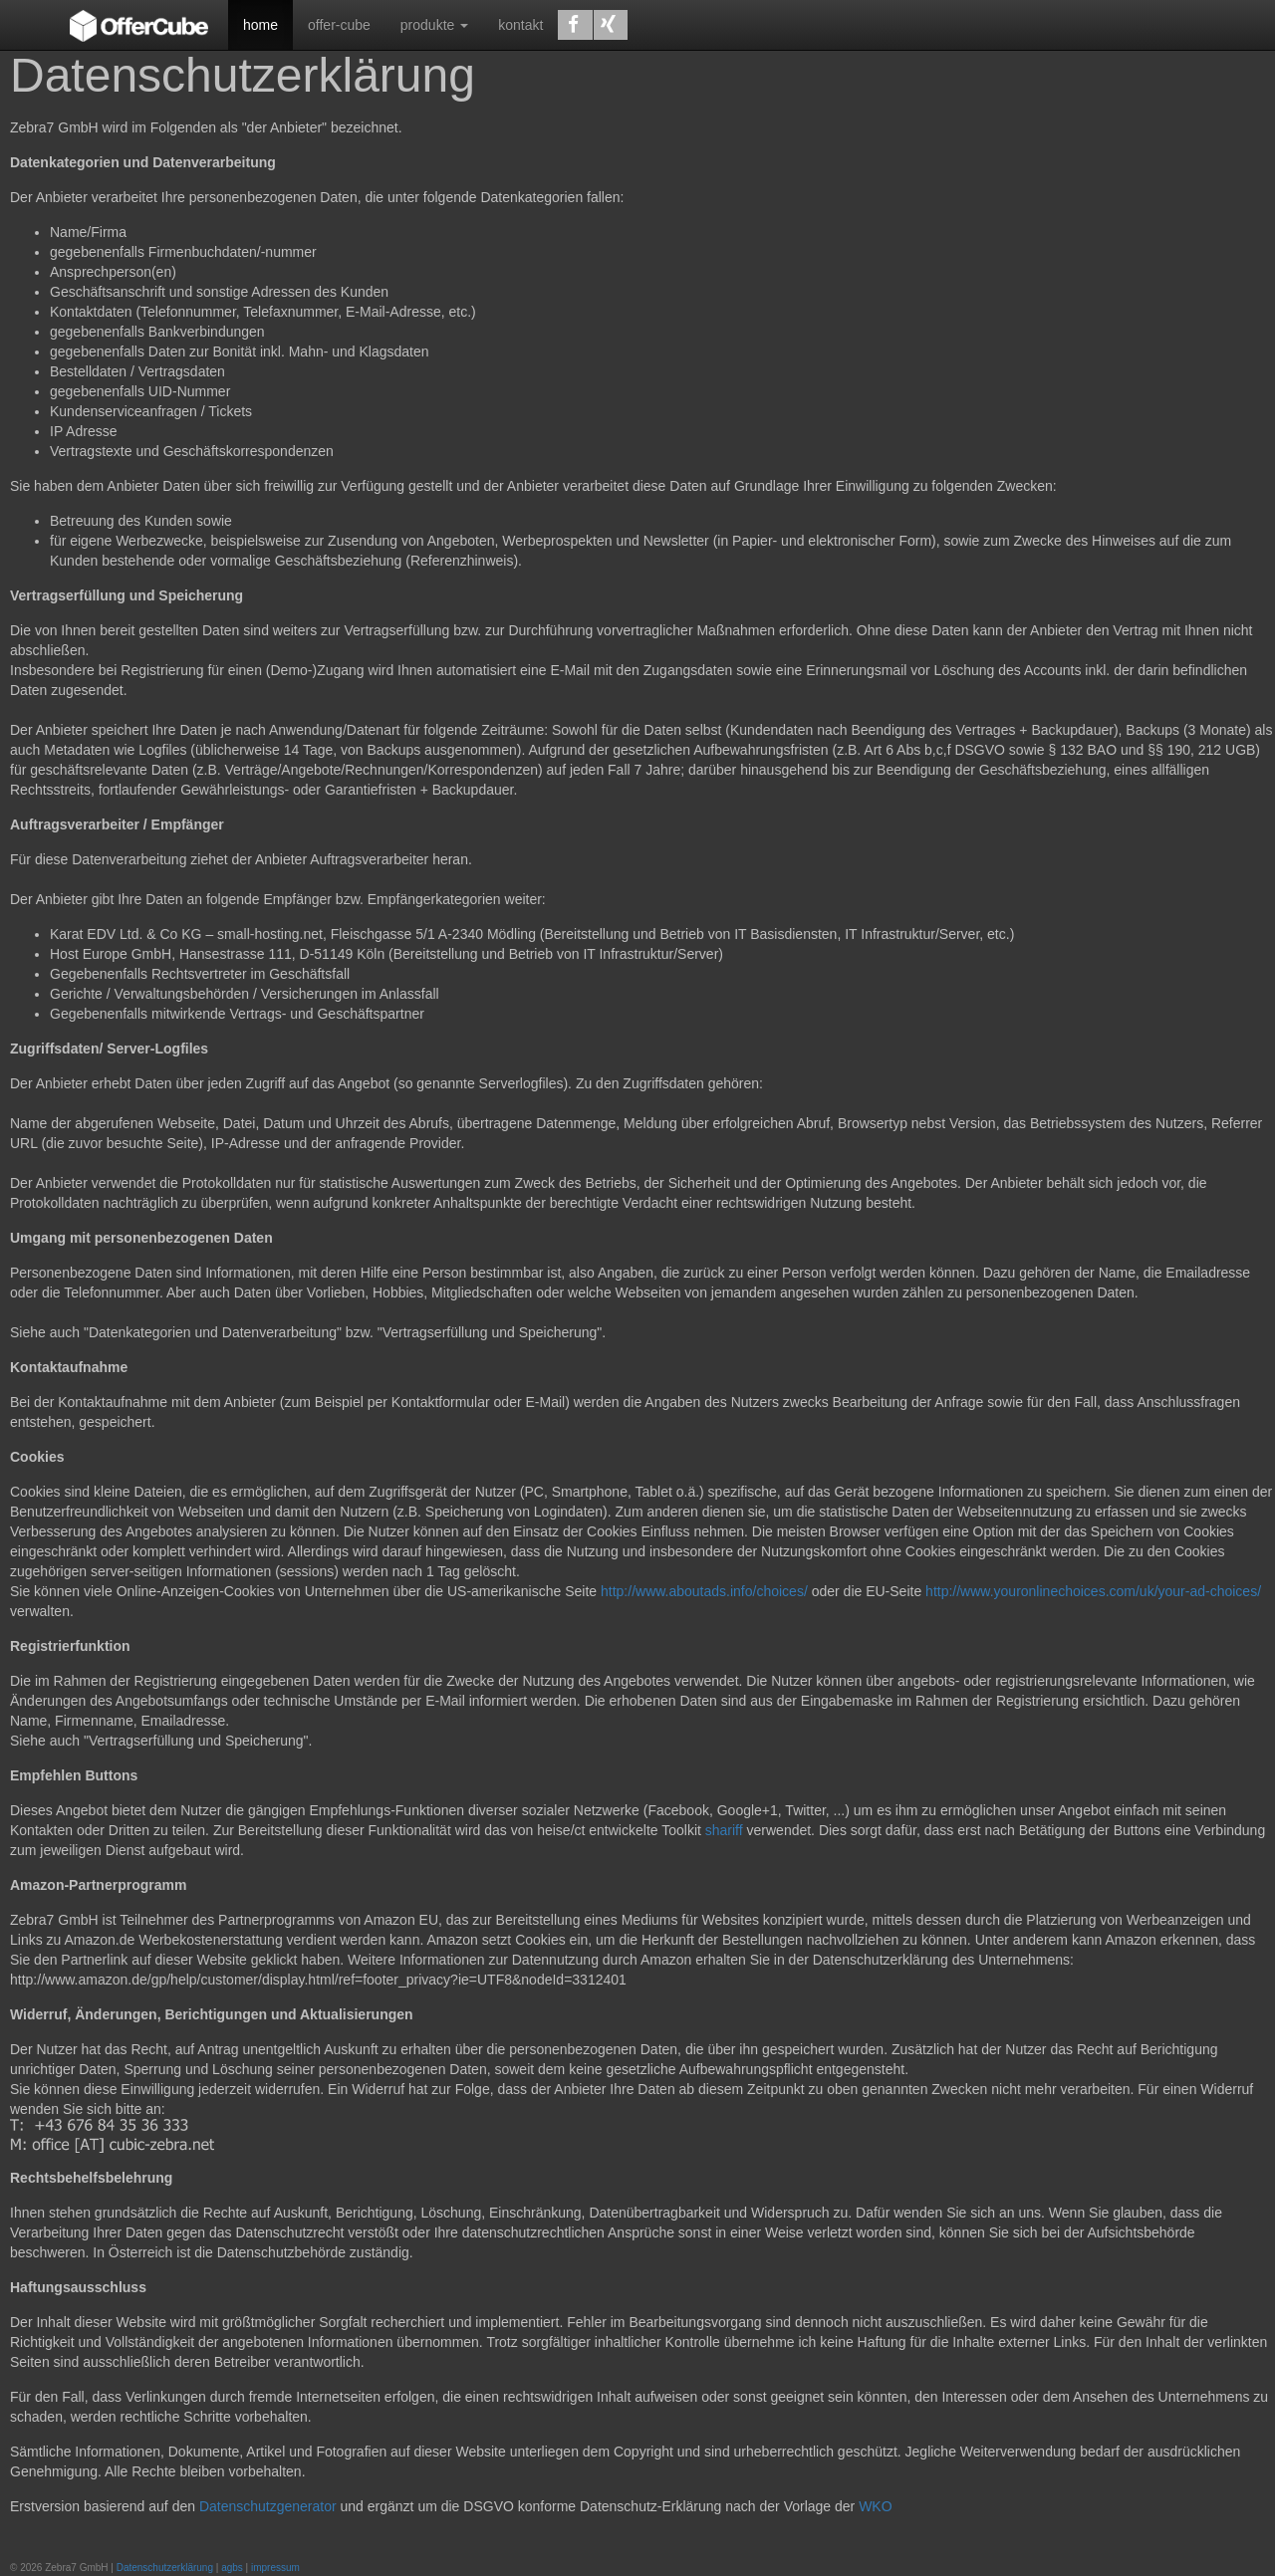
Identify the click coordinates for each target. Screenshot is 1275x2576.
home (260, 25)
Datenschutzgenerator (268, 2506)
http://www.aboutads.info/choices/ (704, 1591)
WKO (875, 2506)
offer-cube (339, 25)
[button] (575, 25)
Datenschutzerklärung (165, 2567)
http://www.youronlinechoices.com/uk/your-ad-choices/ (1093, 1591)
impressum (275, 2567)
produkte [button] (434, 25)
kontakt (520, 25)
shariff (724, 1830)
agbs (232, 2567)
